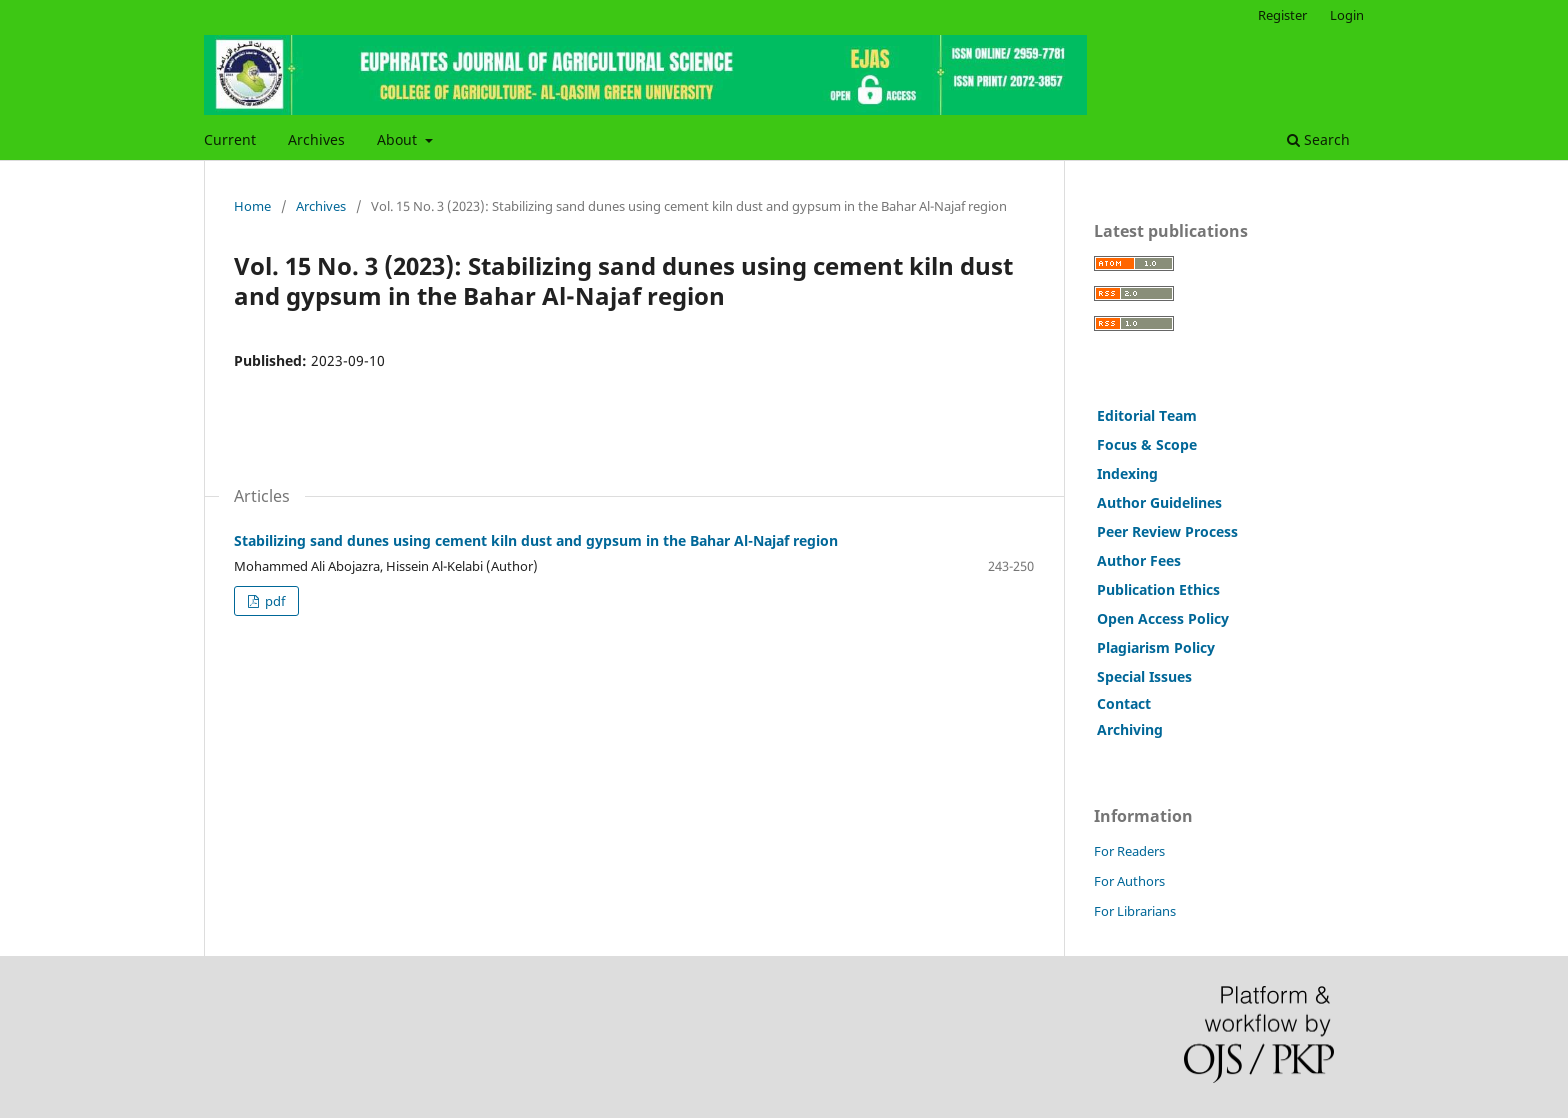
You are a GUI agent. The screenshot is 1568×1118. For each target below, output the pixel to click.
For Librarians (1135, 911)
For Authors (1129, 881)
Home (252, 206)
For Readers (1129, 851)
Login (1347, 15)
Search (1318, 139)
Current (230, 139)
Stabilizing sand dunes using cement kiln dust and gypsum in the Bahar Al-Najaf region (536, 540)
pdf (273, 601)
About (399, 139)
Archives (316, 139)
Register (1282, 15)
